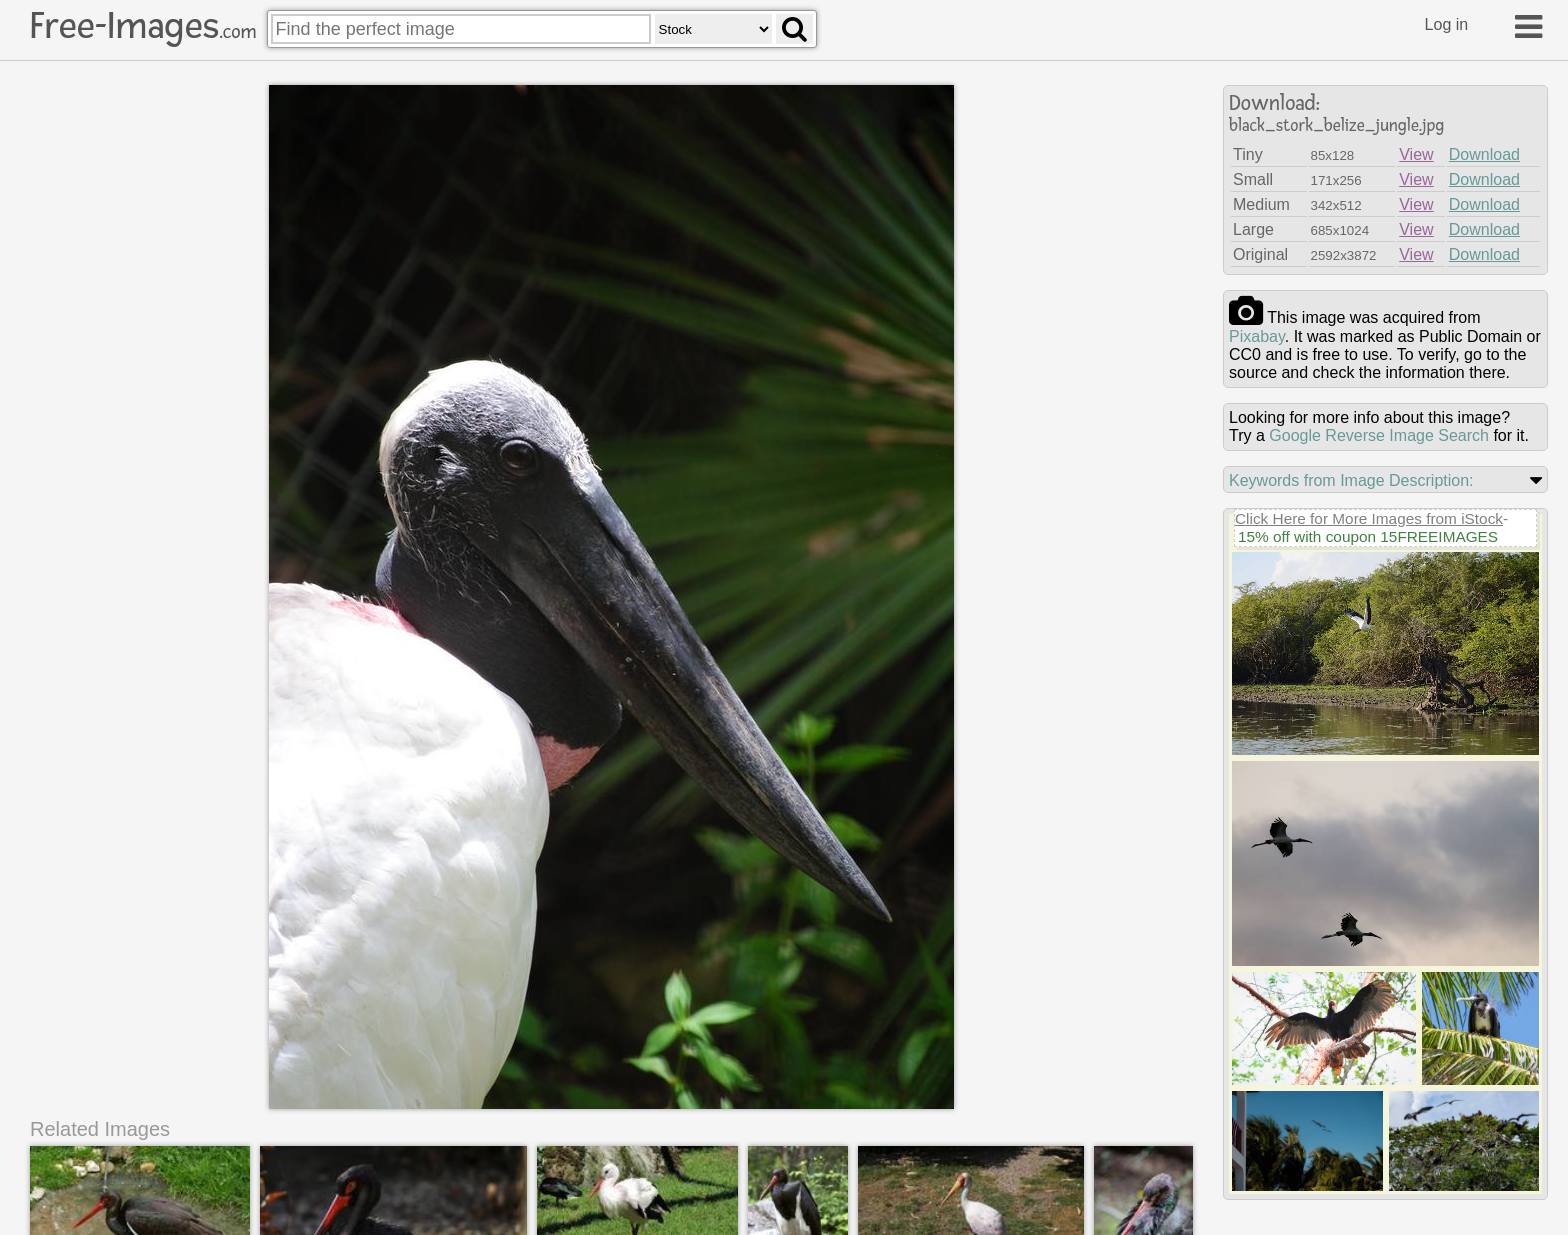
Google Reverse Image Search (1379, 435)
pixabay (1257, 336)
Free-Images (143, 26)
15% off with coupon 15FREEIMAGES (1368, 536)
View (1416, 154)
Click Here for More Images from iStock (1369, 518)
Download (1484, 154)
